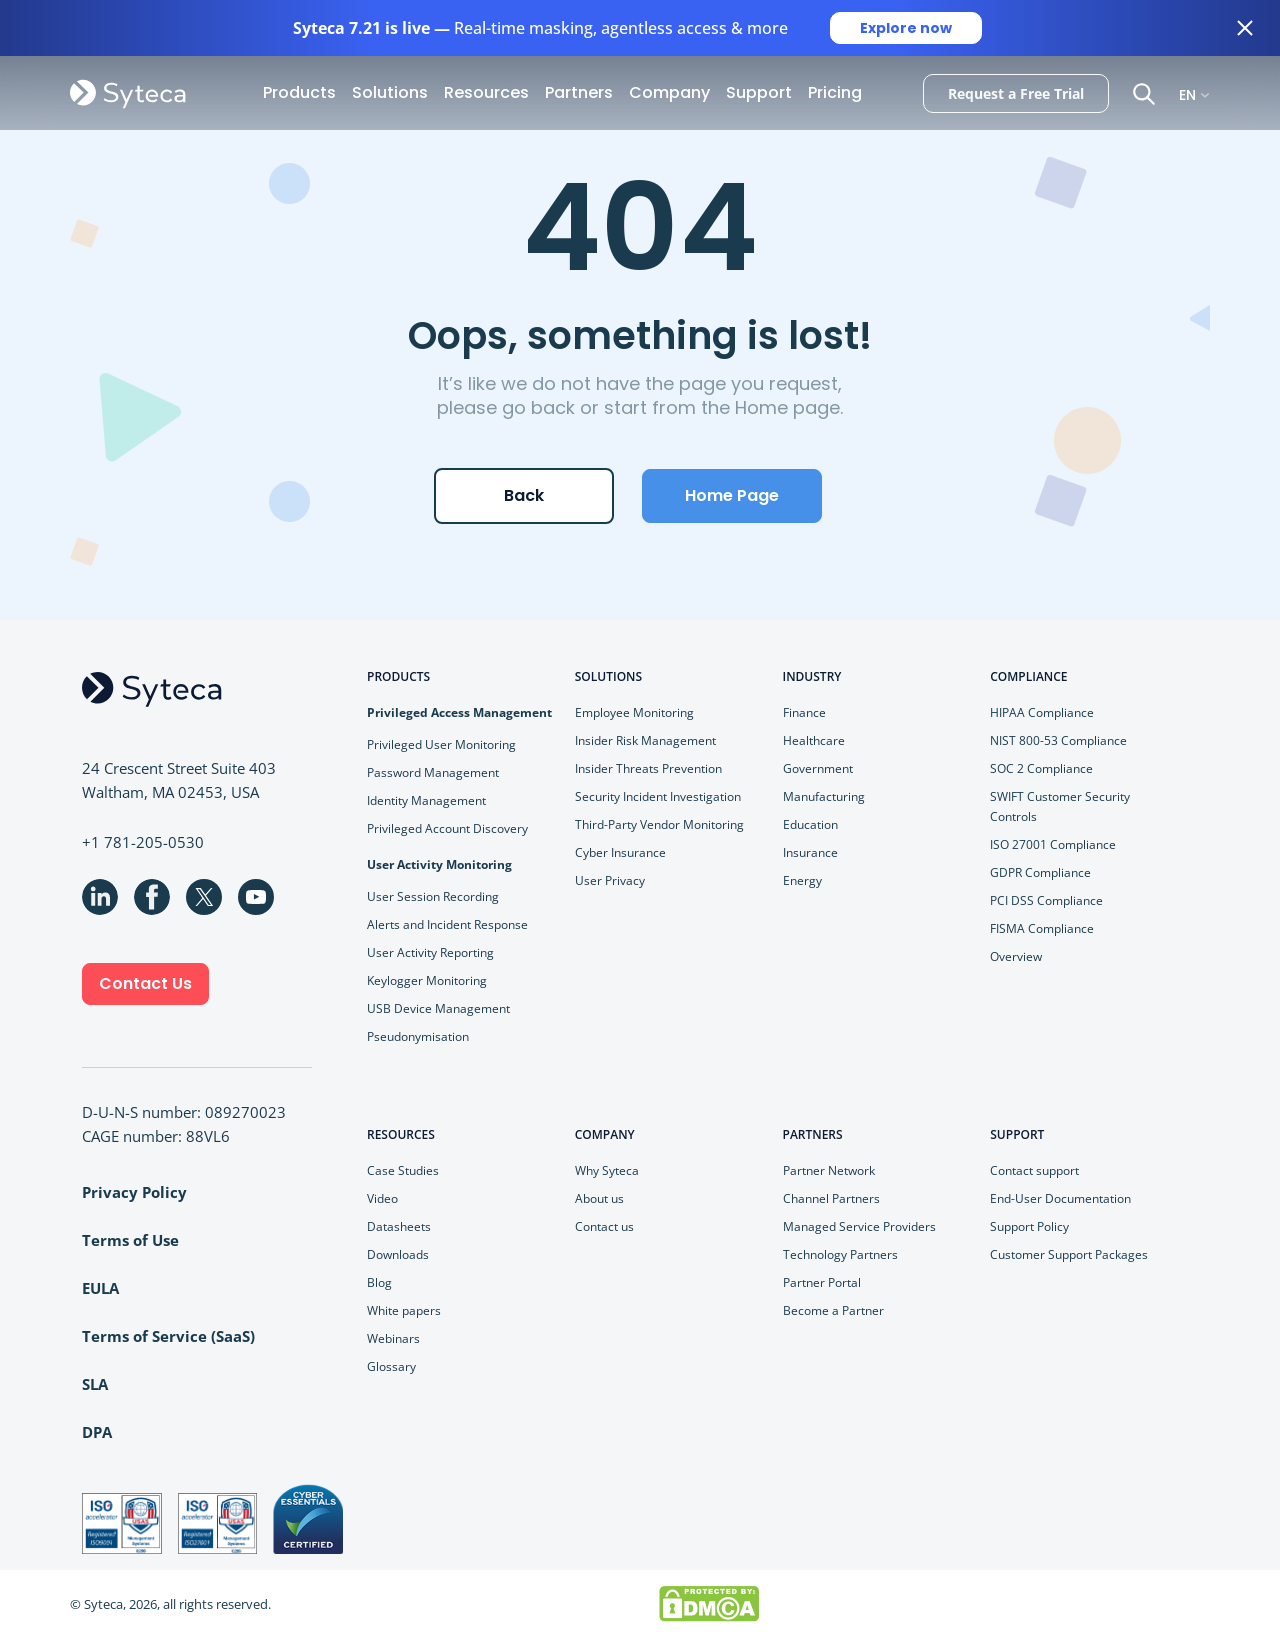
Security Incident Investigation (658, 796)
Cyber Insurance (620, 852)
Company (669, 92)
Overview (1016, 956)
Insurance (810, 852)
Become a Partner (833, 1310)
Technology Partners (840, 1254)
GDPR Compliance (1040, 872)
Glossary (391, 1366)
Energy (802, 880)
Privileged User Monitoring (441, 744)
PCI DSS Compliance (1046, 900)
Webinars (393, 1338)
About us (599, 1198)
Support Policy (1029, 1226)
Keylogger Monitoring (427, 980)
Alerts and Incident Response (447, 924)
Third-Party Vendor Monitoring (659, 824)
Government (818, 768)
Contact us (604, 1226)
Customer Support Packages (1069, 1254)
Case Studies (403, 1170)
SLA (95, 1384)
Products (299, 92)
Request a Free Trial (1016, 93)
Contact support (1034, 1170)
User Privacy (610, 880)
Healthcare (814, 740)
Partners (579, 92)
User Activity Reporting (430, 952)
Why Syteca (607, 1170)
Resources (486, 92)
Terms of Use (130, 1240)
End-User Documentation (1060, 1198)
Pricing (835, 92)
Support (759, 92)
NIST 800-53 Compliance (1058, 740)
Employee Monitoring (634, 712)
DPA (97, 1432)
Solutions (390, 92)
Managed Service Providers (859, 1226)
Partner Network (829, 1170)
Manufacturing (824, 796)
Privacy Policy (134, 1192)
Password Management (433, 772)
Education (810, 824)
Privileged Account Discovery (447, 828)
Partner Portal (822, 1282)
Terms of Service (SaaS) (168, 1336)
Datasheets (399, 1226)
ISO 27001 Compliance (1053, 844)
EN (1187, 93)
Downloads (398, 1254)
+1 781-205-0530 (143, 842)
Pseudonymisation (418, 1036)
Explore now (906, 28)
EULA (100, 1288)
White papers (404, 1310)
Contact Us (145, 983)
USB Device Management (438, 1008)
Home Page (732, 495)
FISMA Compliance (1042, 928)
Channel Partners (831, 1198)
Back (524, 495)
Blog (379, 1282)
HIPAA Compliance (1042, 712)
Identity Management (426, 800)
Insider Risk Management (645, 740)
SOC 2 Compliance (1041, 768)
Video (382, 1198)
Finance (804, 712)
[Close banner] (1245, 28)
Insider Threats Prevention (648, 768)
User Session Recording (433, 896)
